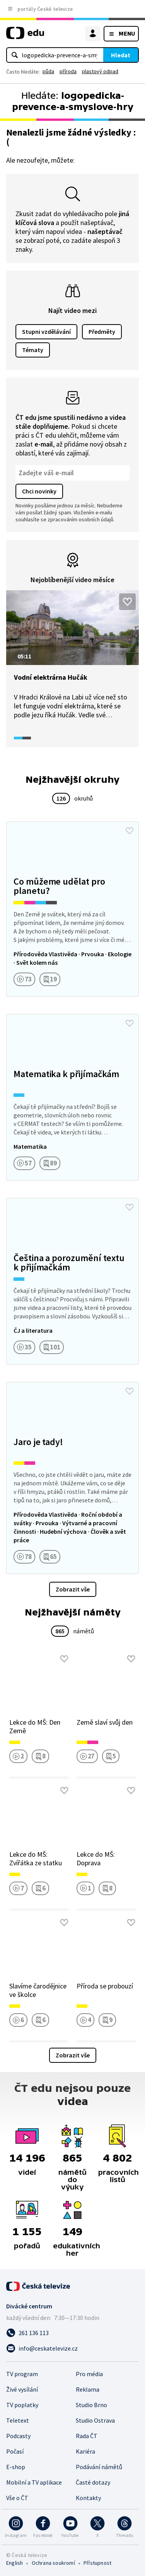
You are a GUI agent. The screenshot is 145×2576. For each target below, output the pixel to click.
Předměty (102, 331)
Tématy (32, 350)
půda (48, 71)
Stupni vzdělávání (46, 331)
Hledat (120, 55)
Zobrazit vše (73, 1589)
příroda (68, 71)
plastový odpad (100, 71)
